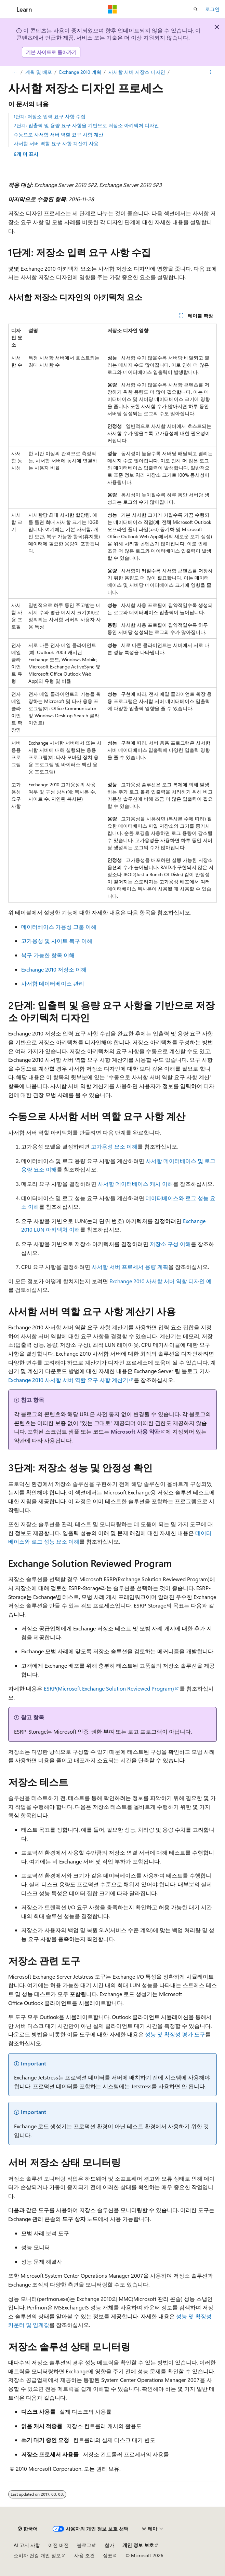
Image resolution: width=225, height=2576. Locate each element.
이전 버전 (58, 2545)
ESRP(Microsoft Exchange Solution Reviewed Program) (109, 1688)
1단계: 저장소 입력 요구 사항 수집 (49, 116)
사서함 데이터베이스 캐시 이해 (135, 1183)
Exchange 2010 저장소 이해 (54, 969)
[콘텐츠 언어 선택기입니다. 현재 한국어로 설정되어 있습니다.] (28, 2528)
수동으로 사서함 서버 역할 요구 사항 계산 (58, 134)
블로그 (84, 2545)
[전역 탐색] (7, 9)
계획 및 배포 (38, 72)
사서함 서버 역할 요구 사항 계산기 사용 (56, 143)
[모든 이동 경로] (14, 72)
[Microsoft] (112, 9)
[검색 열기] (195, 9)
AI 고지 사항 (27, 2545)
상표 (107, 2555)
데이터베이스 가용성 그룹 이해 (58, 926)
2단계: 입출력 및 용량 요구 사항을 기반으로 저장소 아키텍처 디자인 (86, 125)
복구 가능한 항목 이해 (48, 955)
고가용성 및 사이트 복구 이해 (56, 940)
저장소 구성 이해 (170, 1243)
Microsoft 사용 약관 (135, 1431)
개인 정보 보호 (138, 2545)
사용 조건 (84, 2555)
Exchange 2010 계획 (80, 72)
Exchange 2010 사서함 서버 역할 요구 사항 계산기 (68, 1379)
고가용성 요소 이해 (114, 1146)
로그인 (212, 9)
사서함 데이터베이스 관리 (52, 983)
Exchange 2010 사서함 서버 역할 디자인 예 (160, 1281)
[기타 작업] (211, 72)
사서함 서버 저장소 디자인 (136, 72)
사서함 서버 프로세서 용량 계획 (130, 1266)
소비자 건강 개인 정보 (37, 2555)
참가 (109, 2545)
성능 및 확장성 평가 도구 (175, 2034)
